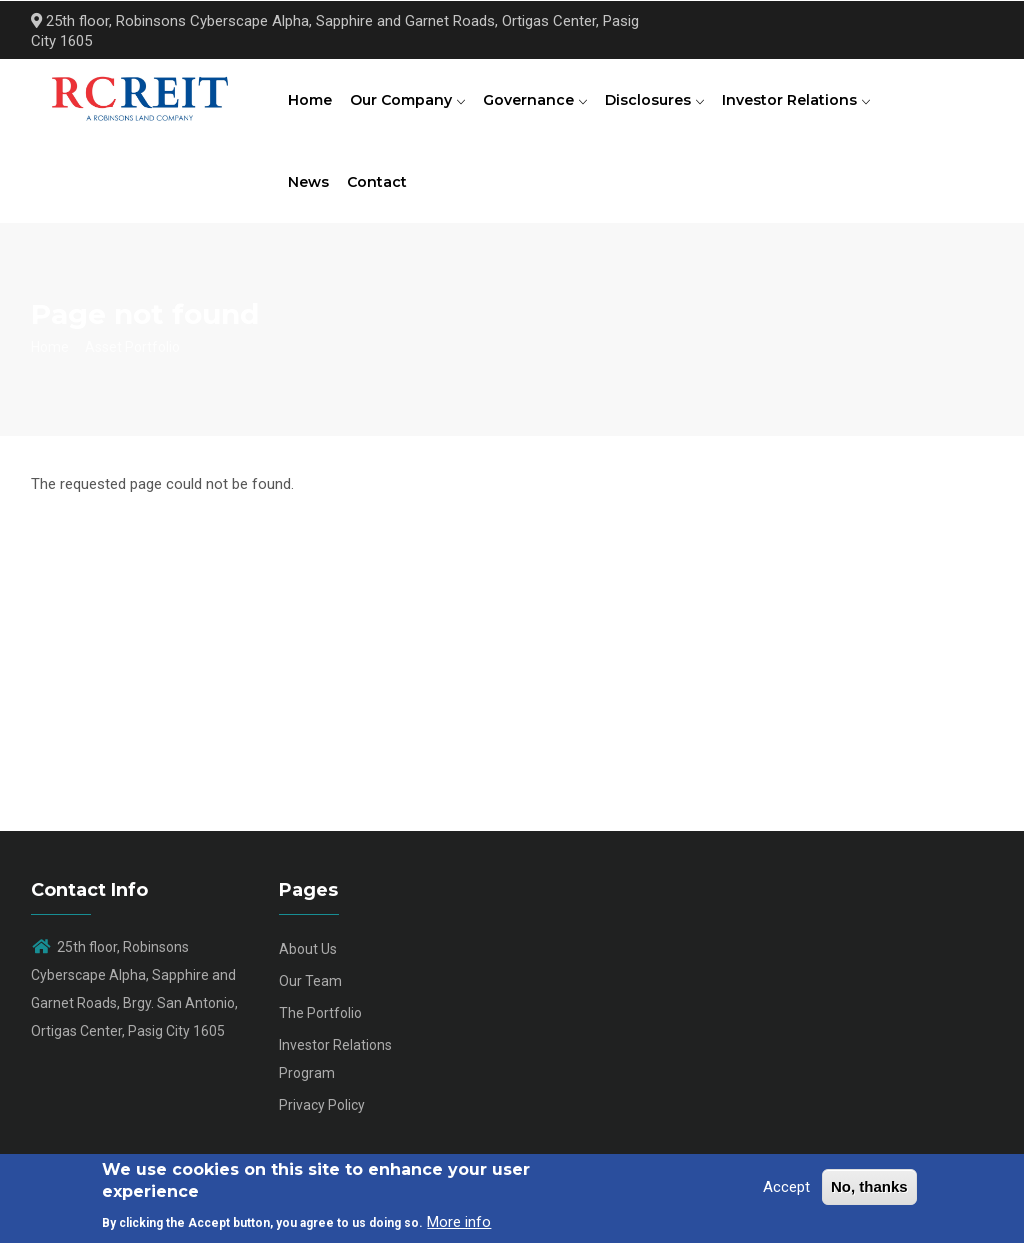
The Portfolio (320, 1026)
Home (311, 103)
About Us (308, 962)
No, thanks (869, 1186)
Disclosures (661, 103)
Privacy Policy (322, 1118)
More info (459, 1222)
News (309, 192)
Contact (380, 192)
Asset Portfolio (132, 359)
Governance (540, 103)
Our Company (410, 103)
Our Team (310, 994)
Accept (786, 1187)
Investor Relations (805, 103)
